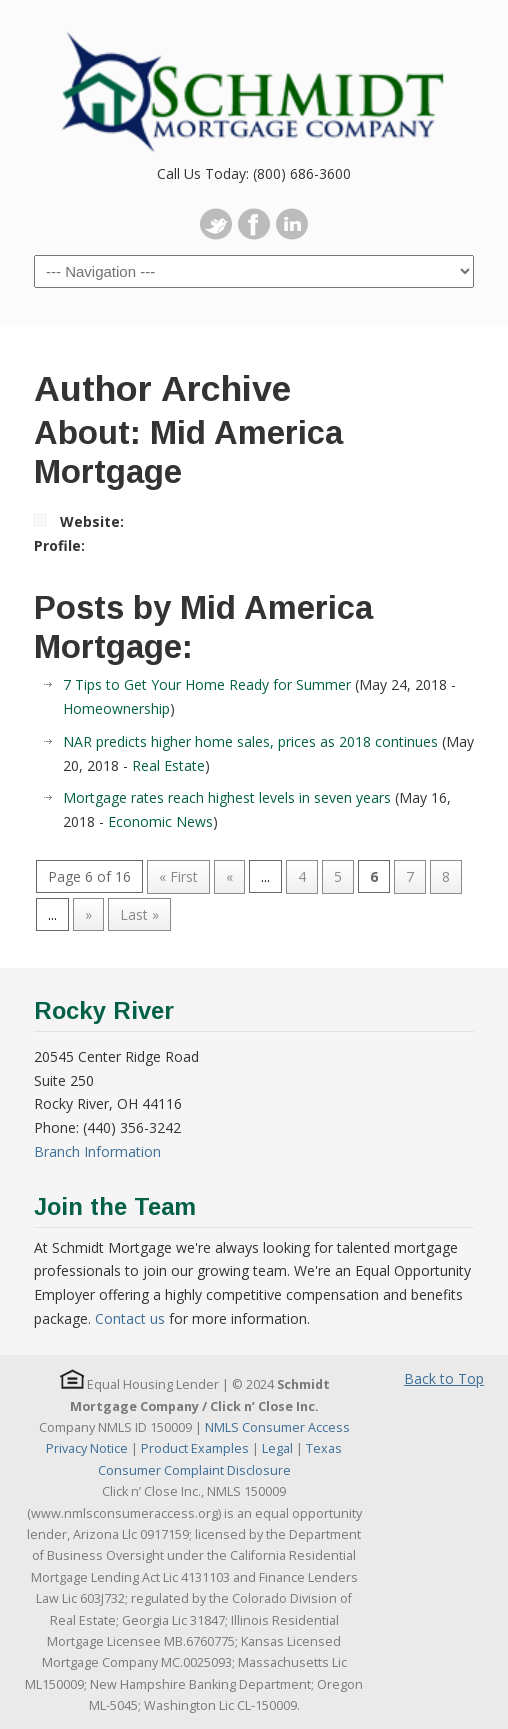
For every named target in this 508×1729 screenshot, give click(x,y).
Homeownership (116, 708)
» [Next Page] (88, 914)
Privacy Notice (87, 1448)
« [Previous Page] (229, 876)
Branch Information (97, 1151)
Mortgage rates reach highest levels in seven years (227, 797)
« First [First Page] (178, 876)
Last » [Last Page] (139, 914)
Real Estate (168, 765)
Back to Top (444, 1378)
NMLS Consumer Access (277, 1427)
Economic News (160, 821)
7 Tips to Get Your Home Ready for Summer (207, 684)
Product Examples (195, 1448)
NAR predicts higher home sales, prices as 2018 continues (250, 741)
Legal (277, 1448)
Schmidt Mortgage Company (254, 81)
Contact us (130, 1318)
